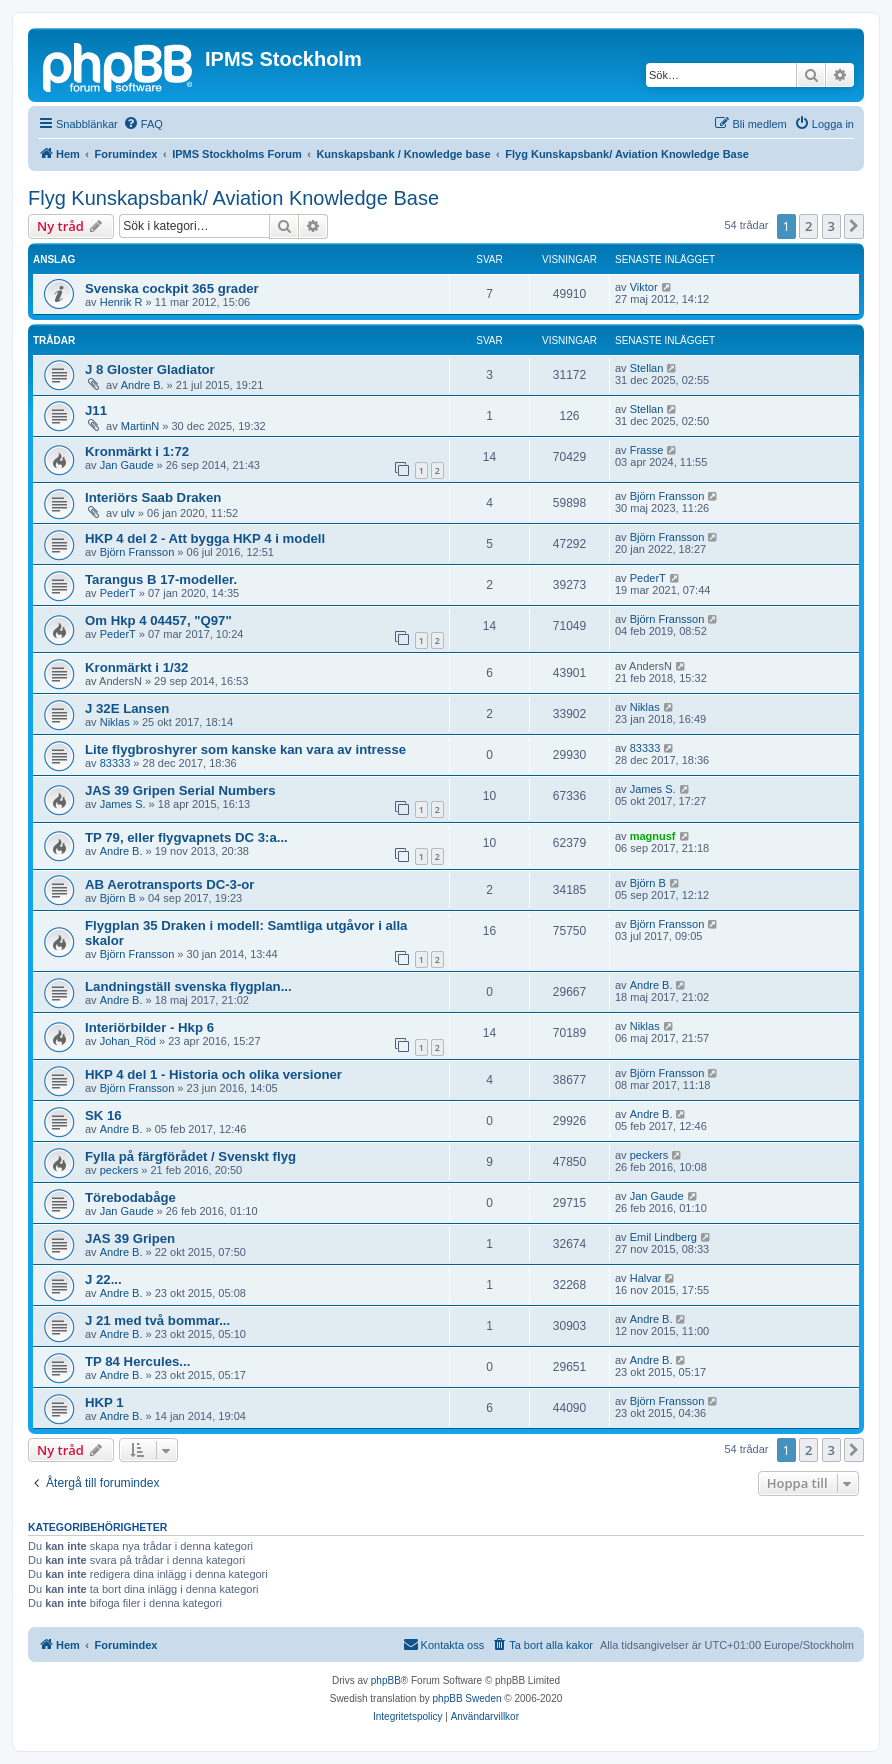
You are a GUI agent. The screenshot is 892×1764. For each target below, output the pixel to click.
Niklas (115, 722)
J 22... (103, 1279)
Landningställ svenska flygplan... (188, 986)
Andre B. (142, 385)
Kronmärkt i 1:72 (137, 451)
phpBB (386, 1680)
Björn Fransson (667, 496)
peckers (119, 1170)
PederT (118, 593)
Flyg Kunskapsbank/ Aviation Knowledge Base (233, 198)
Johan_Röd (128, 1041)
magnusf (653, 836)
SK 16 (103, 1115)
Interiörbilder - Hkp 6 (149, 1027)
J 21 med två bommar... (157, 1320)
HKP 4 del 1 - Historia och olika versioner (213, 1074)
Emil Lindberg (663, 1237)
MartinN (140, 426)
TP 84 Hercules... (137, 1361)
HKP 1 (104, 1402)
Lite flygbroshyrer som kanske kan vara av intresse (245, 749)
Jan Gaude (127, 465)
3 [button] (831, 226)
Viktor (644, 287)
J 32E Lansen (127, 708)
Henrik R (121, 302)
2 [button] (808, 226)
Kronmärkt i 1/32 (136, 667)
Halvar (646, 1278)
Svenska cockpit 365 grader (172, 288)
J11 (96, 410)
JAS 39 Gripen (130, 1238)
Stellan (647, 368)
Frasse (647, 450)
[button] (854, 226)
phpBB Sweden (467, 1698)
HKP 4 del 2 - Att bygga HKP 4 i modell (205, 538)
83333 (115, 763)
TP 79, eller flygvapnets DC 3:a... (186, 837)
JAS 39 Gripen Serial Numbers (180, 790)
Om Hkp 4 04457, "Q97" (158, 620)
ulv (128, 513)
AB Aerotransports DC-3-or (170, 884)
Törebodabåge (130, 1197)
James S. (123, 804)
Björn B (118, 898)
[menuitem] (143, 124)
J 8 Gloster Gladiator (150, 369)
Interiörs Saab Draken (153, 497)
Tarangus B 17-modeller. (161, 579)
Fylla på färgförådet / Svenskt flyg (190, 1156)
